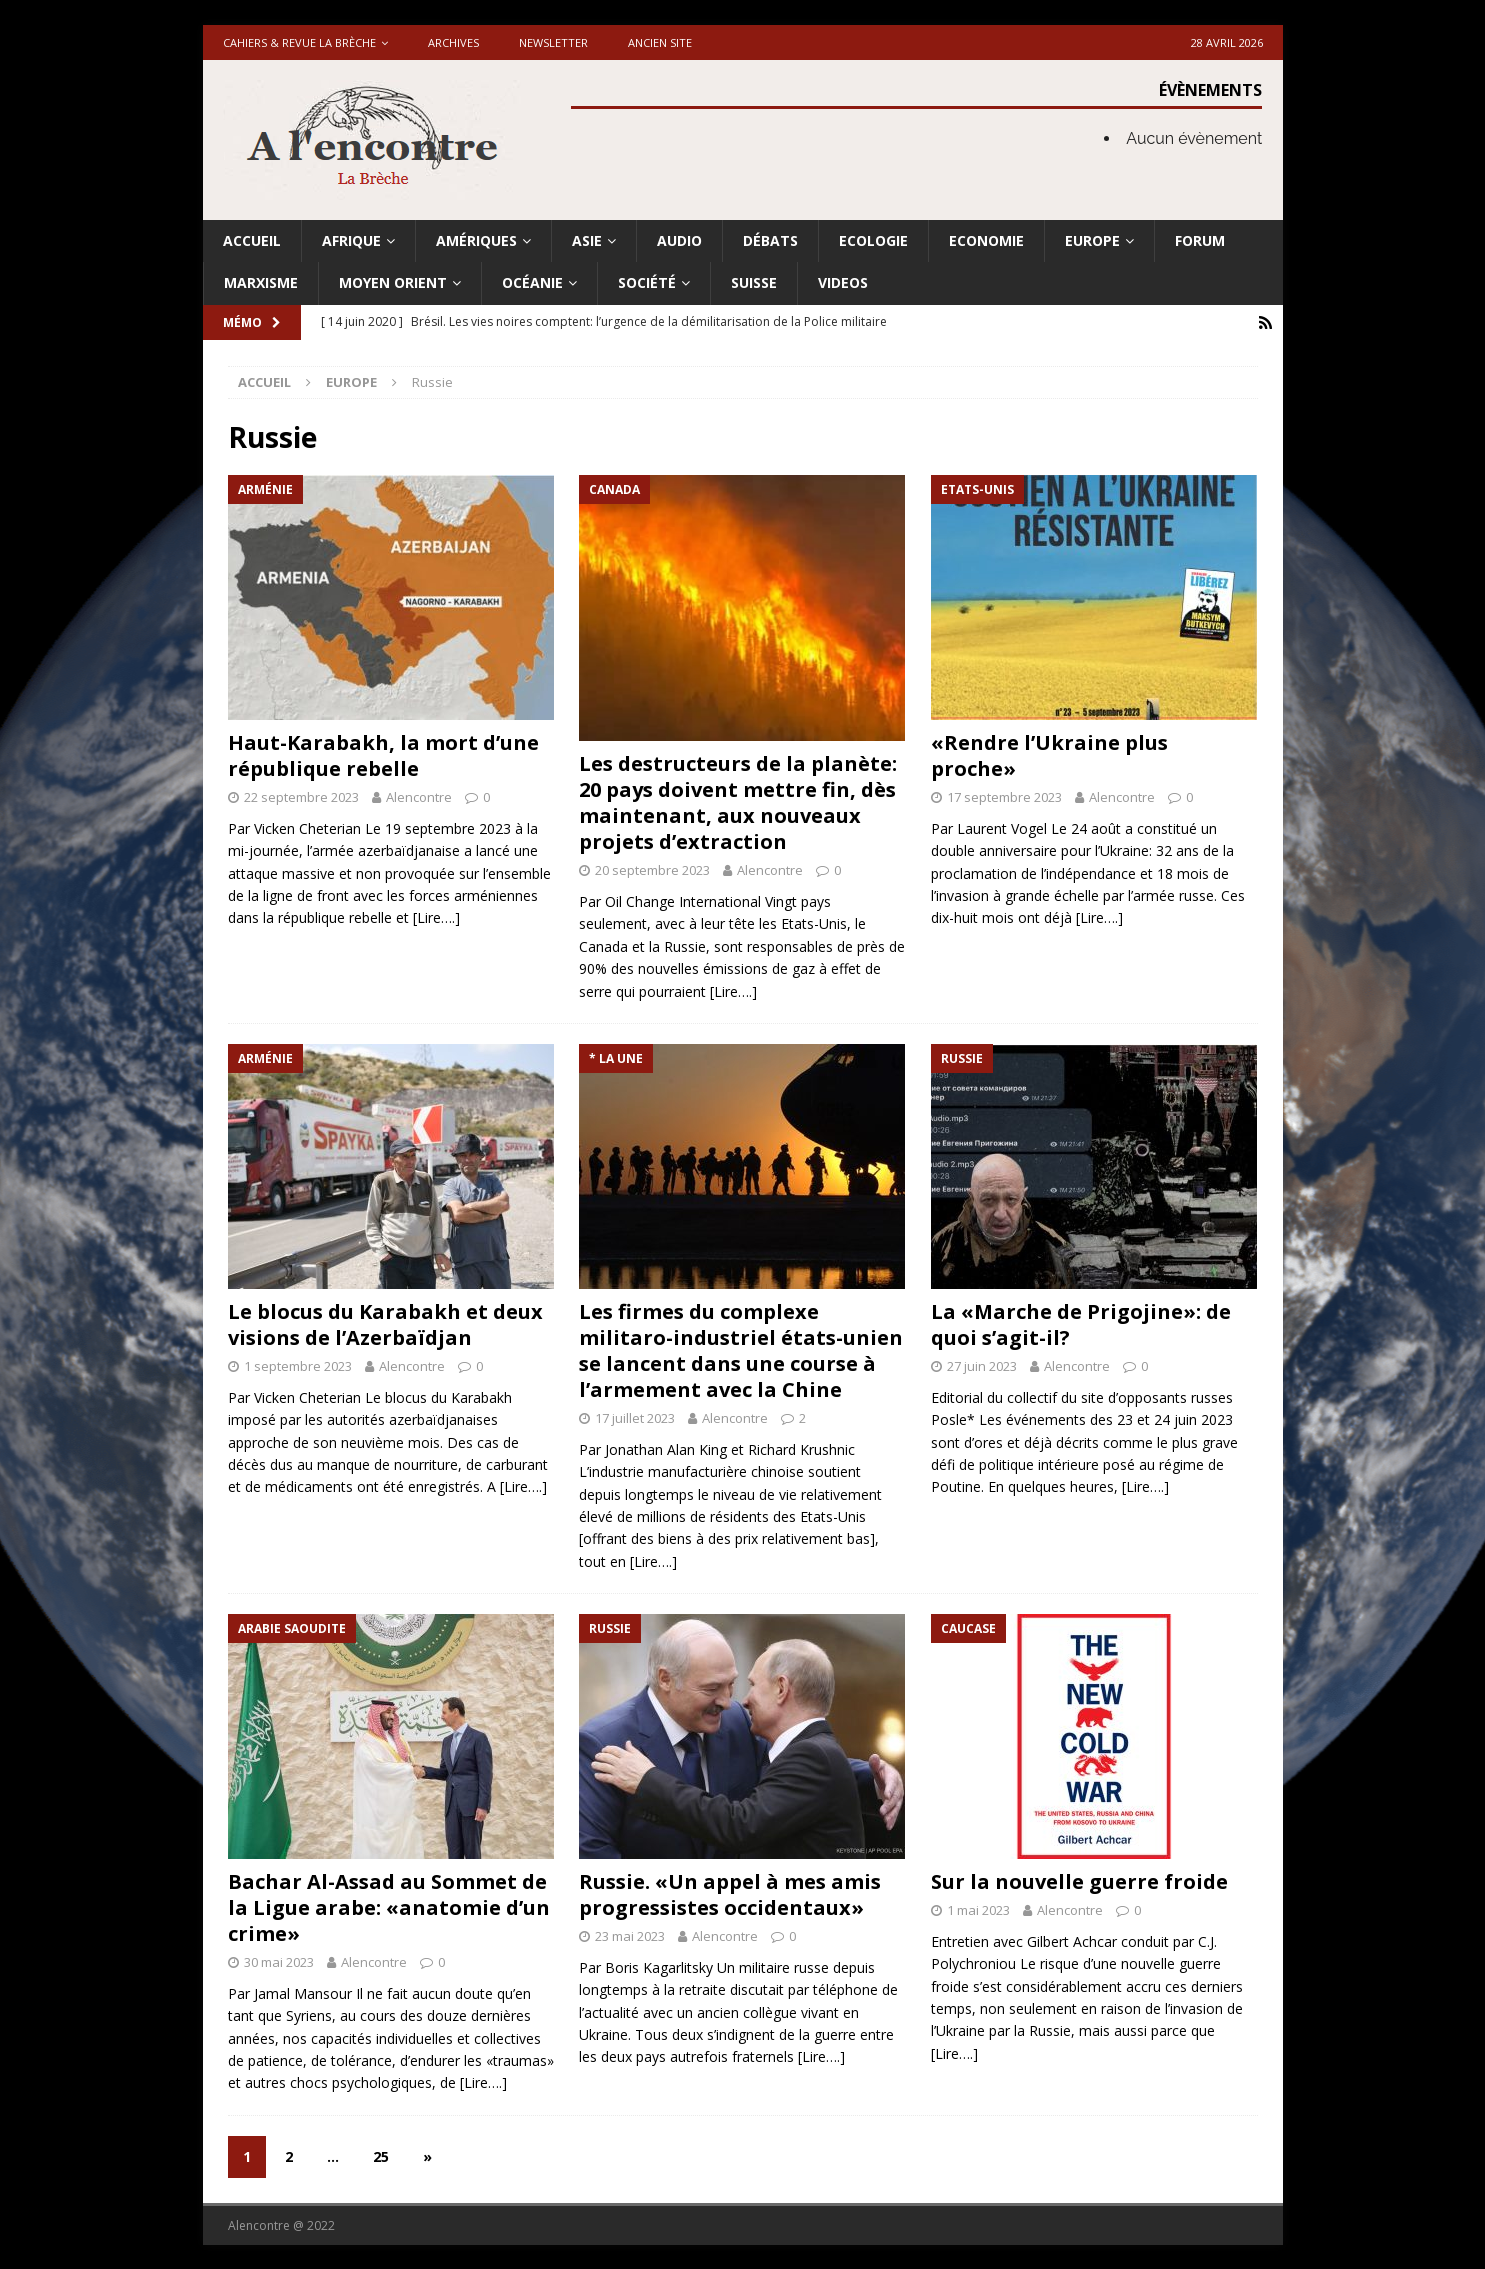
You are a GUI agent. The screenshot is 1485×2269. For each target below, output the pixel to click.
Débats (770, 240)
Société (647, 282)
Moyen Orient (393, 282)
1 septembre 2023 (298, 1365)
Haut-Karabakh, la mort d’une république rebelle (383, 754)
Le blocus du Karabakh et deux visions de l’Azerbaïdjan (385, 1323)
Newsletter (553, 42)
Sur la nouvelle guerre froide (1079, 1880)
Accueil (252, 240)
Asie (587, 240)
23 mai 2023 (630, 1935)
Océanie (532, 282)
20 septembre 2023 (652, 869)
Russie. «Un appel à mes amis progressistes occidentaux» (730, 1893)
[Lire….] (436, 916)
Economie (986, 240)
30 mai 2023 (279, 1961)
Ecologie (873, 240)
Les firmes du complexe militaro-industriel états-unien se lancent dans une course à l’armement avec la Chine (741, 1349)
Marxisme (261, 282)
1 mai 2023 (978, 1909)
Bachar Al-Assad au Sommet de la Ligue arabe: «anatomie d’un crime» (389, 1906)
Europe (1092, 240)
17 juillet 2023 (635, 1417)
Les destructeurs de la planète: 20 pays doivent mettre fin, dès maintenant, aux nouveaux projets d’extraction (738, 801)
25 (381, 2155)
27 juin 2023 (982, 1365)
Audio (679, 240)
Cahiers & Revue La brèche (299, 42)
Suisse (754, 282)
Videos (843, 282)
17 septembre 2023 (1004, 796)
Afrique (351, 240)
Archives (453, 42)
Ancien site (660, 42)
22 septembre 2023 (301, 796)
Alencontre (419, 796)
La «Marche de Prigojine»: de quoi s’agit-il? (1081, 1323)
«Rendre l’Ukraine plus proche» (1049, 754)
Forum (1200, 240)
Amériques (476, 240)
